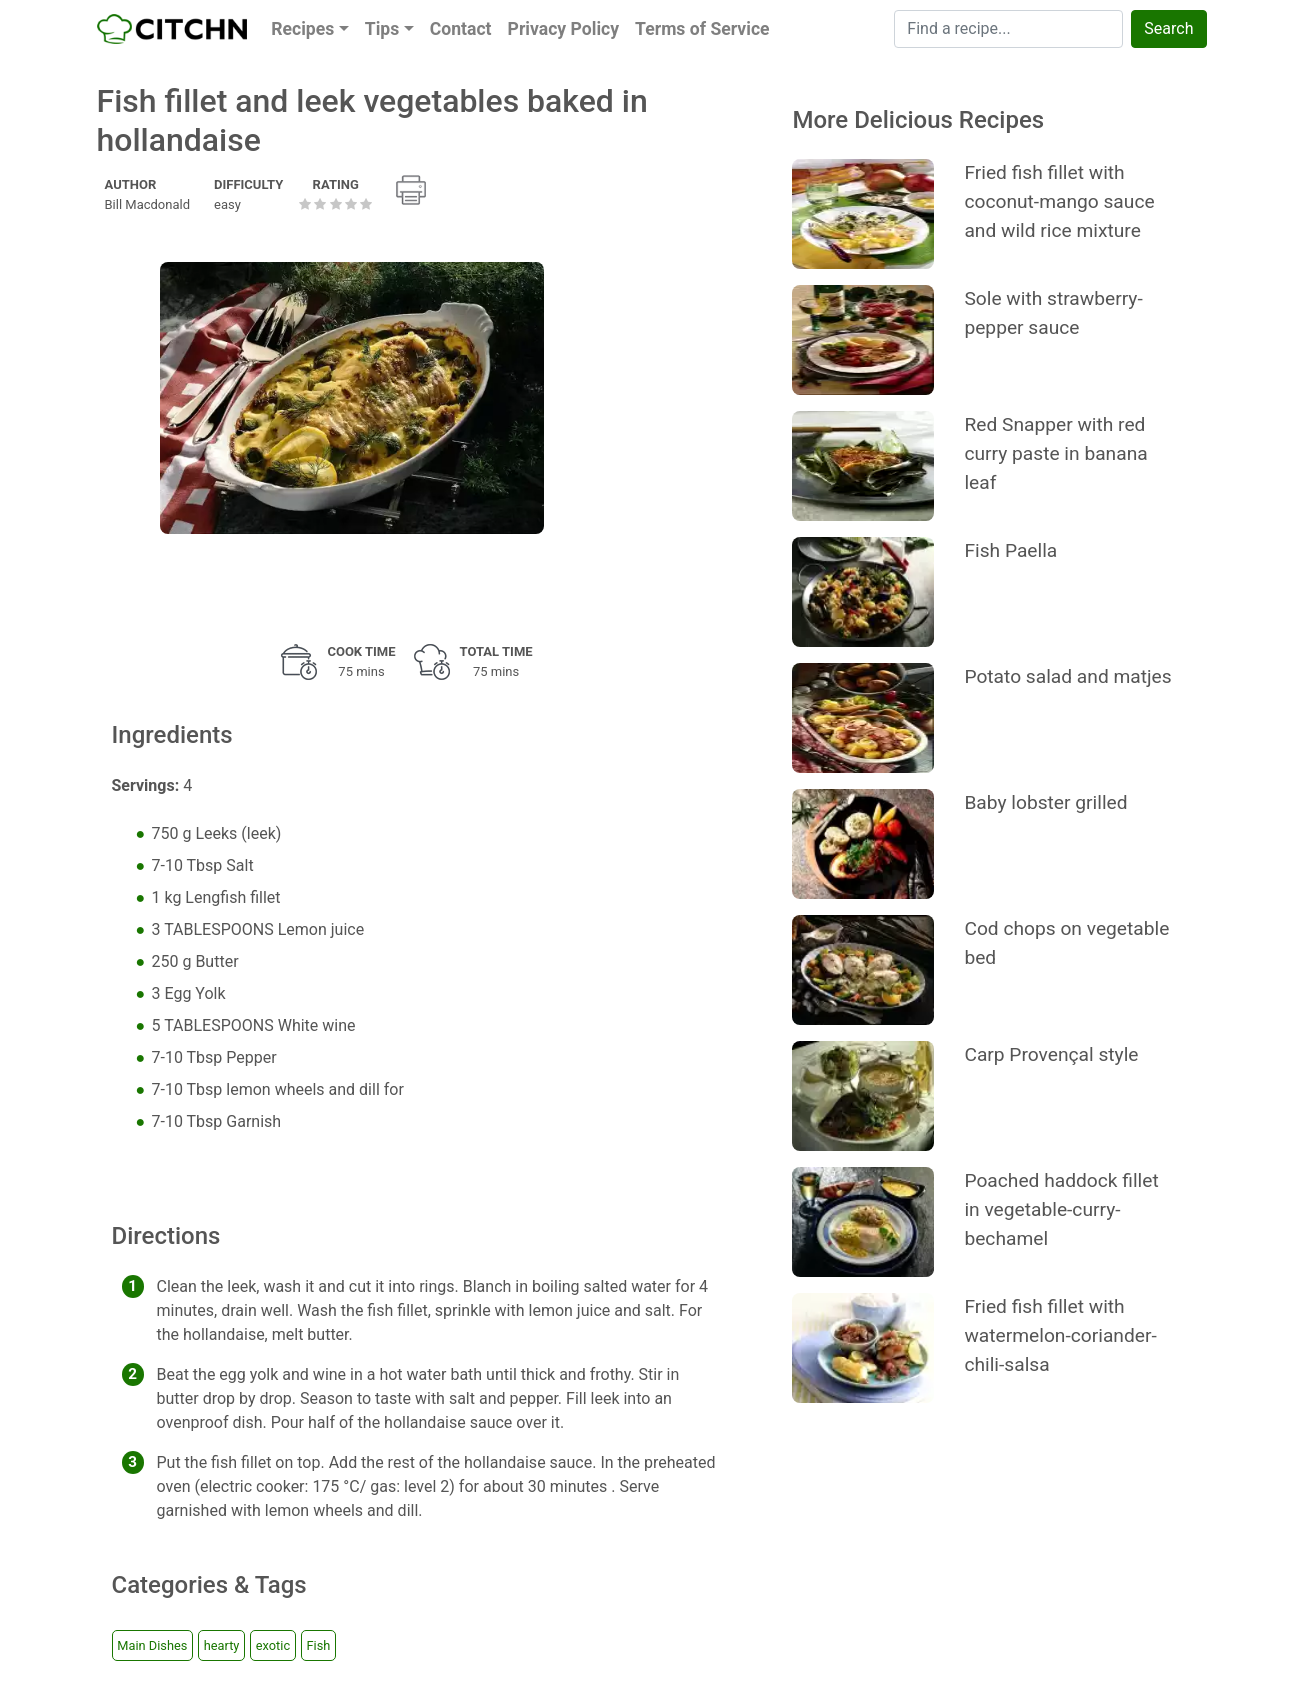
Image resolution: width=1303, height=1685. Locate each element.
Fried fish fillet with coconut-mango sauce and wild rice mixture (1059, 201)
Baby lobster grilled (1045, 802)
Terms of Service (702, 29)
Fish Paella (1010, 550)
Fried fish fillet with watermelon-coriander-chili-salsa (1060, 1335)
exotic (273, 1645)
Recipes (302, 29)
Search (1168, 28)
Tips (382, 29)
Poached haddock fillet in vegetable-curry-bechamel (1061, 1209)
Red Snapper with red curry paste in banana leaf (1055, 453)
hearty (222, 1645)
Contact (461, 29)
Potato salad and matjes (1067, 676)
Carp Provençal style (1051, 1054)
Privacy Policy (564, 29)
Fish (319, 1645)
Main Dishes (152, 1645)
